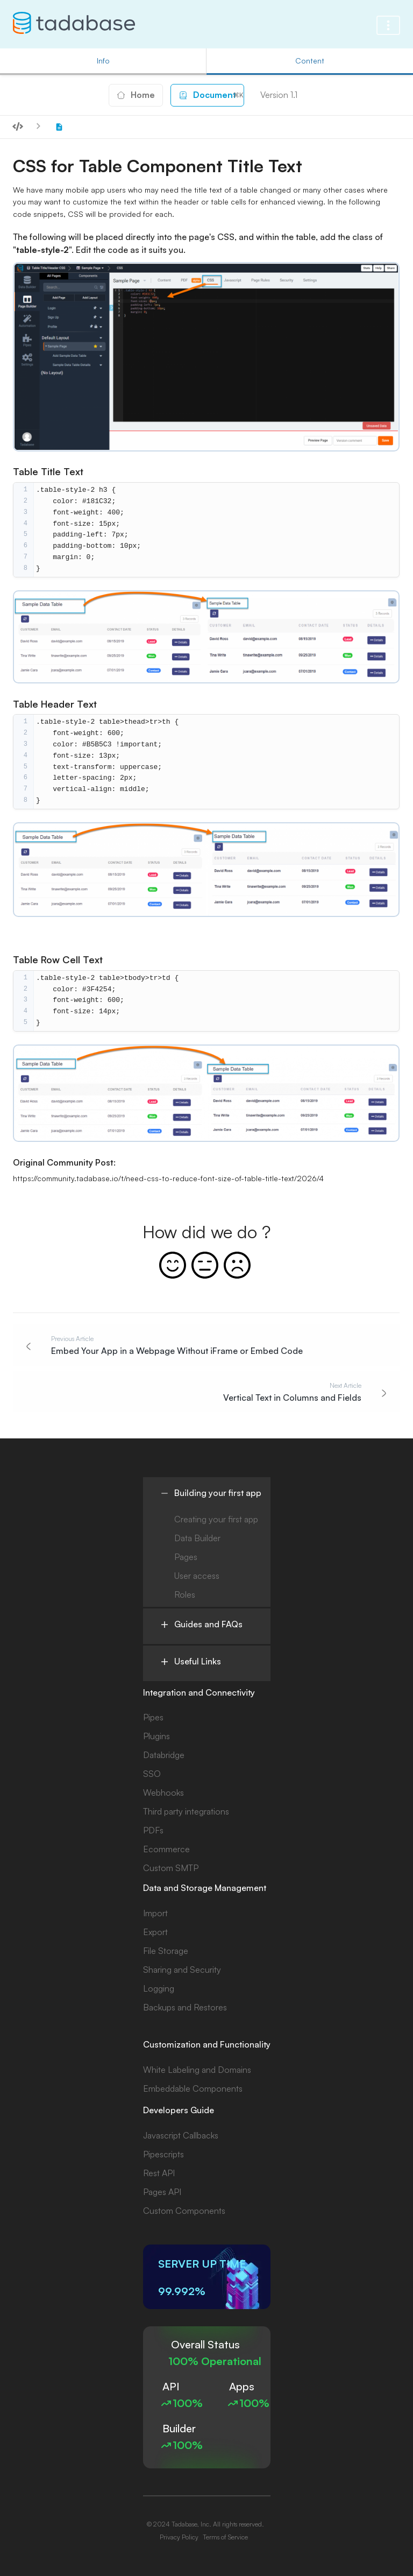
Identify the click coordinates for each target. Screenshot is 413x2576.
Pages (185, 1556)
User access (196, 1575)
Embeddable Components (193, 2088)
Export (155, 1931)
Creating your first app (216, 1519)
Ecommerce (166, 1849)
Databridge (163, 1754)
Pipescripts (163, 2154)
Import (155, 1913)
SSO (152, 1773)
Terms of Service (225, 2537)
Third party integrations (186, 1811)
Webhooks (163, 1792)
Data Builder (197, 1538)
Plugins (156, 1736)
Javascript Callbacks (180, 2135)
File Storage (165, 1950)
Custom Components (184, 2210)
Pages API (162, 2191)
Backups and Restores (185, 2007)
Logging (158, 1988)
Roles (184, 1594)
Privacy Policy (179, 2537)
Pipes (153, 1717)
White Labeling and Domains (197, 2069)
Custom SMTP (170, 1867)
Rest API (159, 2173)
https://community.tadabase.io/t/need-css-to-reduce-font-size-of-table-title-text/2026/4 (168, 1178)
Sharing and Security (182, 1969)
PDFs (153, 1830)
